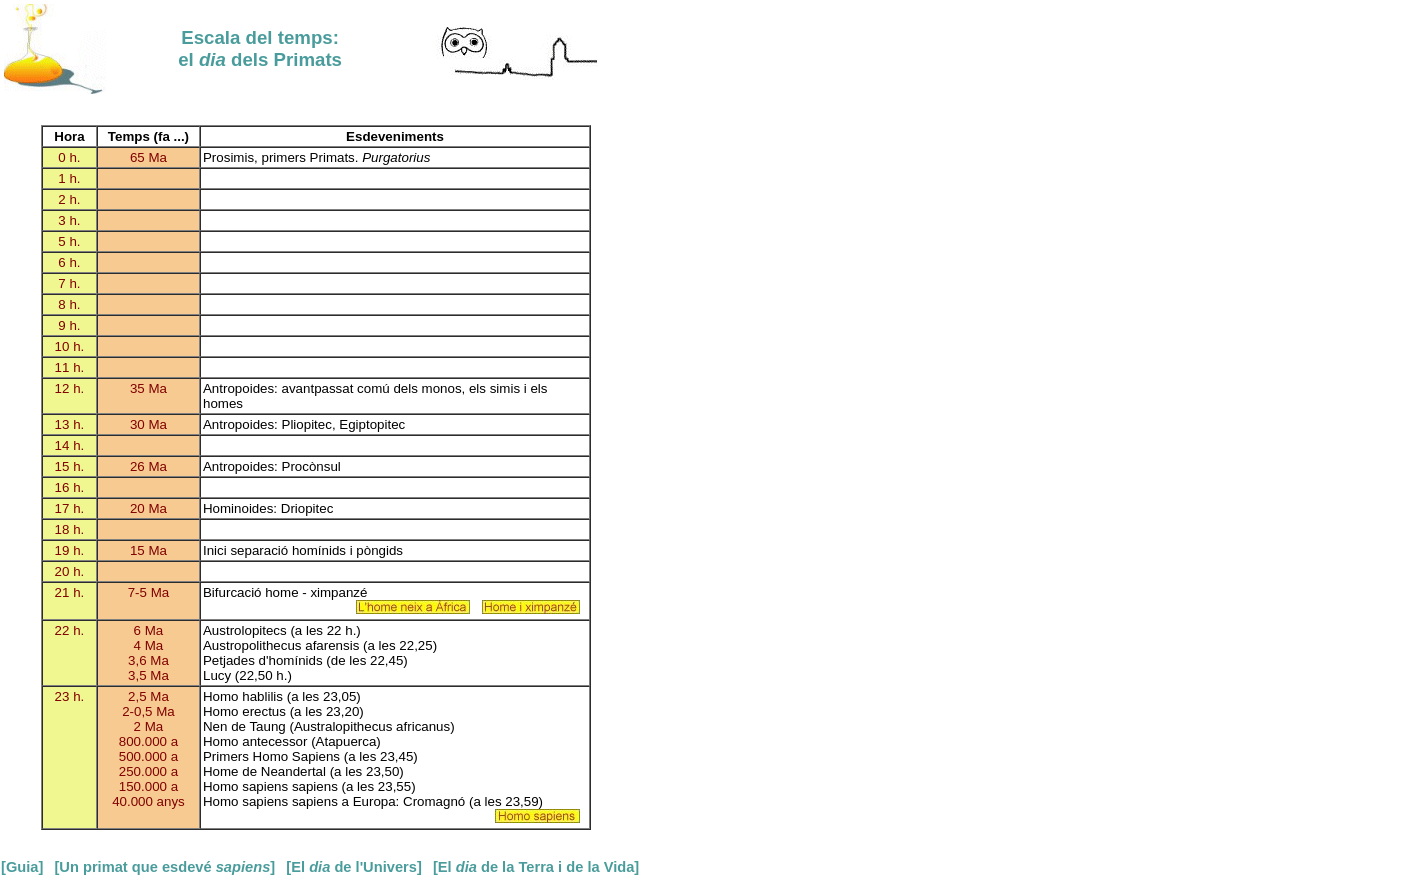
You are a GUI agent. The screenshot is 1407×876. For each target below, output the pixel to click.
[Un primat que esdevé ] (164, 867)
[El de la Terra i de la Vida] (536, 867)
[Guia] (22, 867)
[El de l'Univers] (353, 867)
